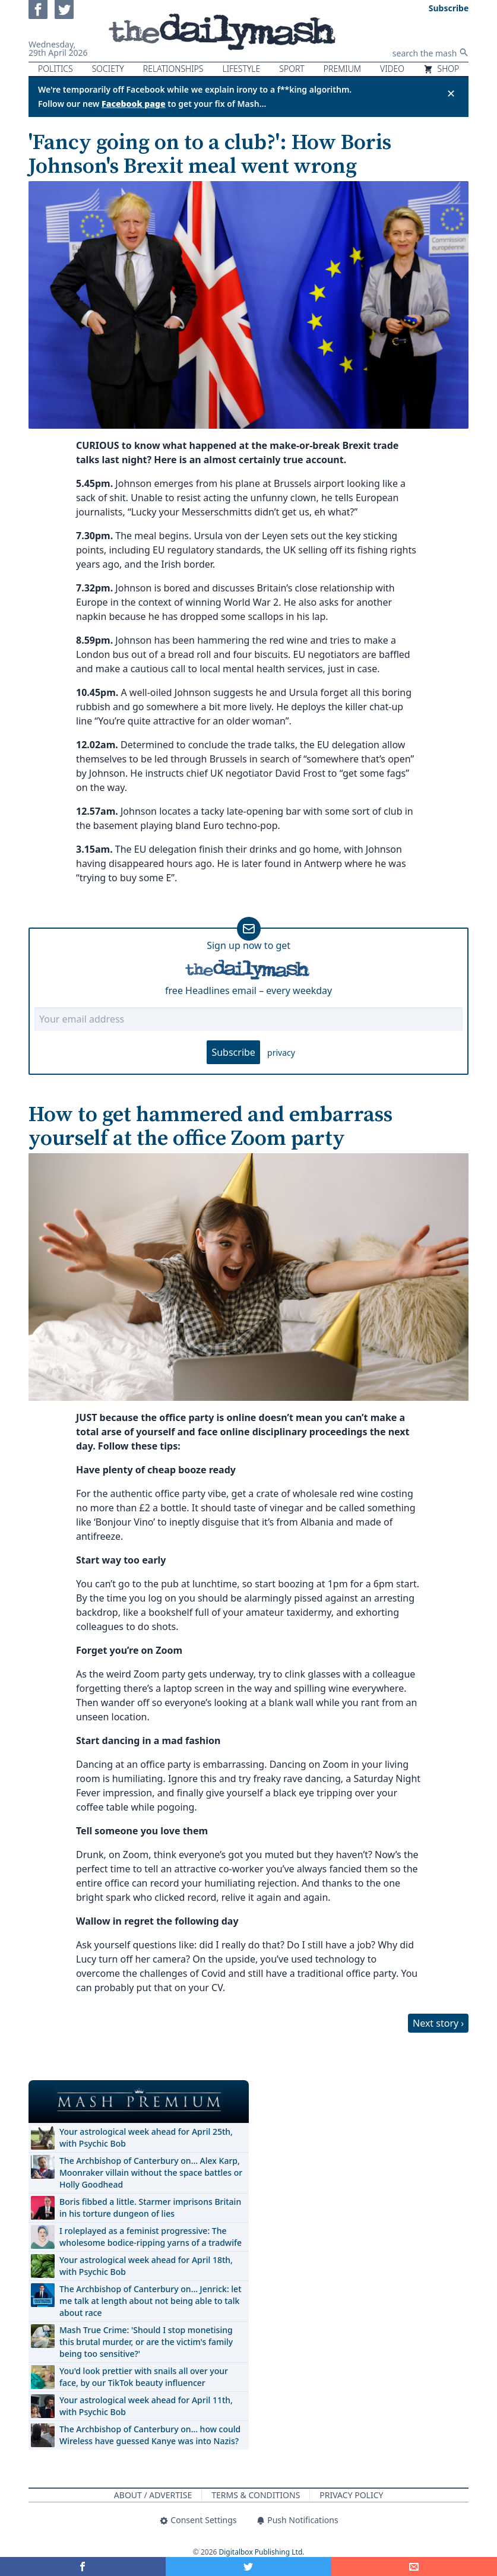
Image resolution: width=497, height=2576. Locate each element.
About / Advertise (153, 2495)
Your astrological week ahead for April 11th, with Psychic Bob (146, 2405)
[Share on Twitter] (248, 2566)
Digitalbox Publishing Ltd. (262, 2552)
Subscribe (233, 1052)
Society (108, 68)
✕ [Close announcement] (451, 93)
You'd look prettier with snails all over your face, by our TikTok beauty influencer (143, 2376)
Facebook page (134, 103)
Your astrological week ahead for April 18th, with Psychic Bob (146, 2265)
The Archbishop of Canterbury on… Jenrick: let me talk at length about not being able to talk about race (150, 2300)
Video (392, 68)
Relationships (173, 68)
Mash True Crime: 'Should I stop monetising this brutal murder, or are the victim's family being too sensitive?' (146, 2341)
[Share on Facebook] (83, 2566)
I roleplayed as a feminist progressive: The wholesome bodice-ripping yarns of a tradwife (150, 2236)
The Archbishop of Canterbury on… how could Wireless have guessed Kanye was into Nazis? (149, 2435)
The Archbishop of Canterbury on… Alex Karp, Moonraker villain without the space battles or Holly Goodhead (150, 2172)
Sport (291, 68)
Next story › (438, 2023)
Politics (55, 68)
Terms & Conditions (255, 2495)
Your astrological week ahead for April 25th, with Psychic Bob (146, 2137)
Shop (441, 68)
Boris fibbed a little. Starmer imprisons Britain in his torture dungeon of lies (150, 2207)
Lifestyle (241, 68)
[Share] (414, 2566)
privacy (281, 1052)
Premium (342, 68)
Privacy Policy (351, 2495)
